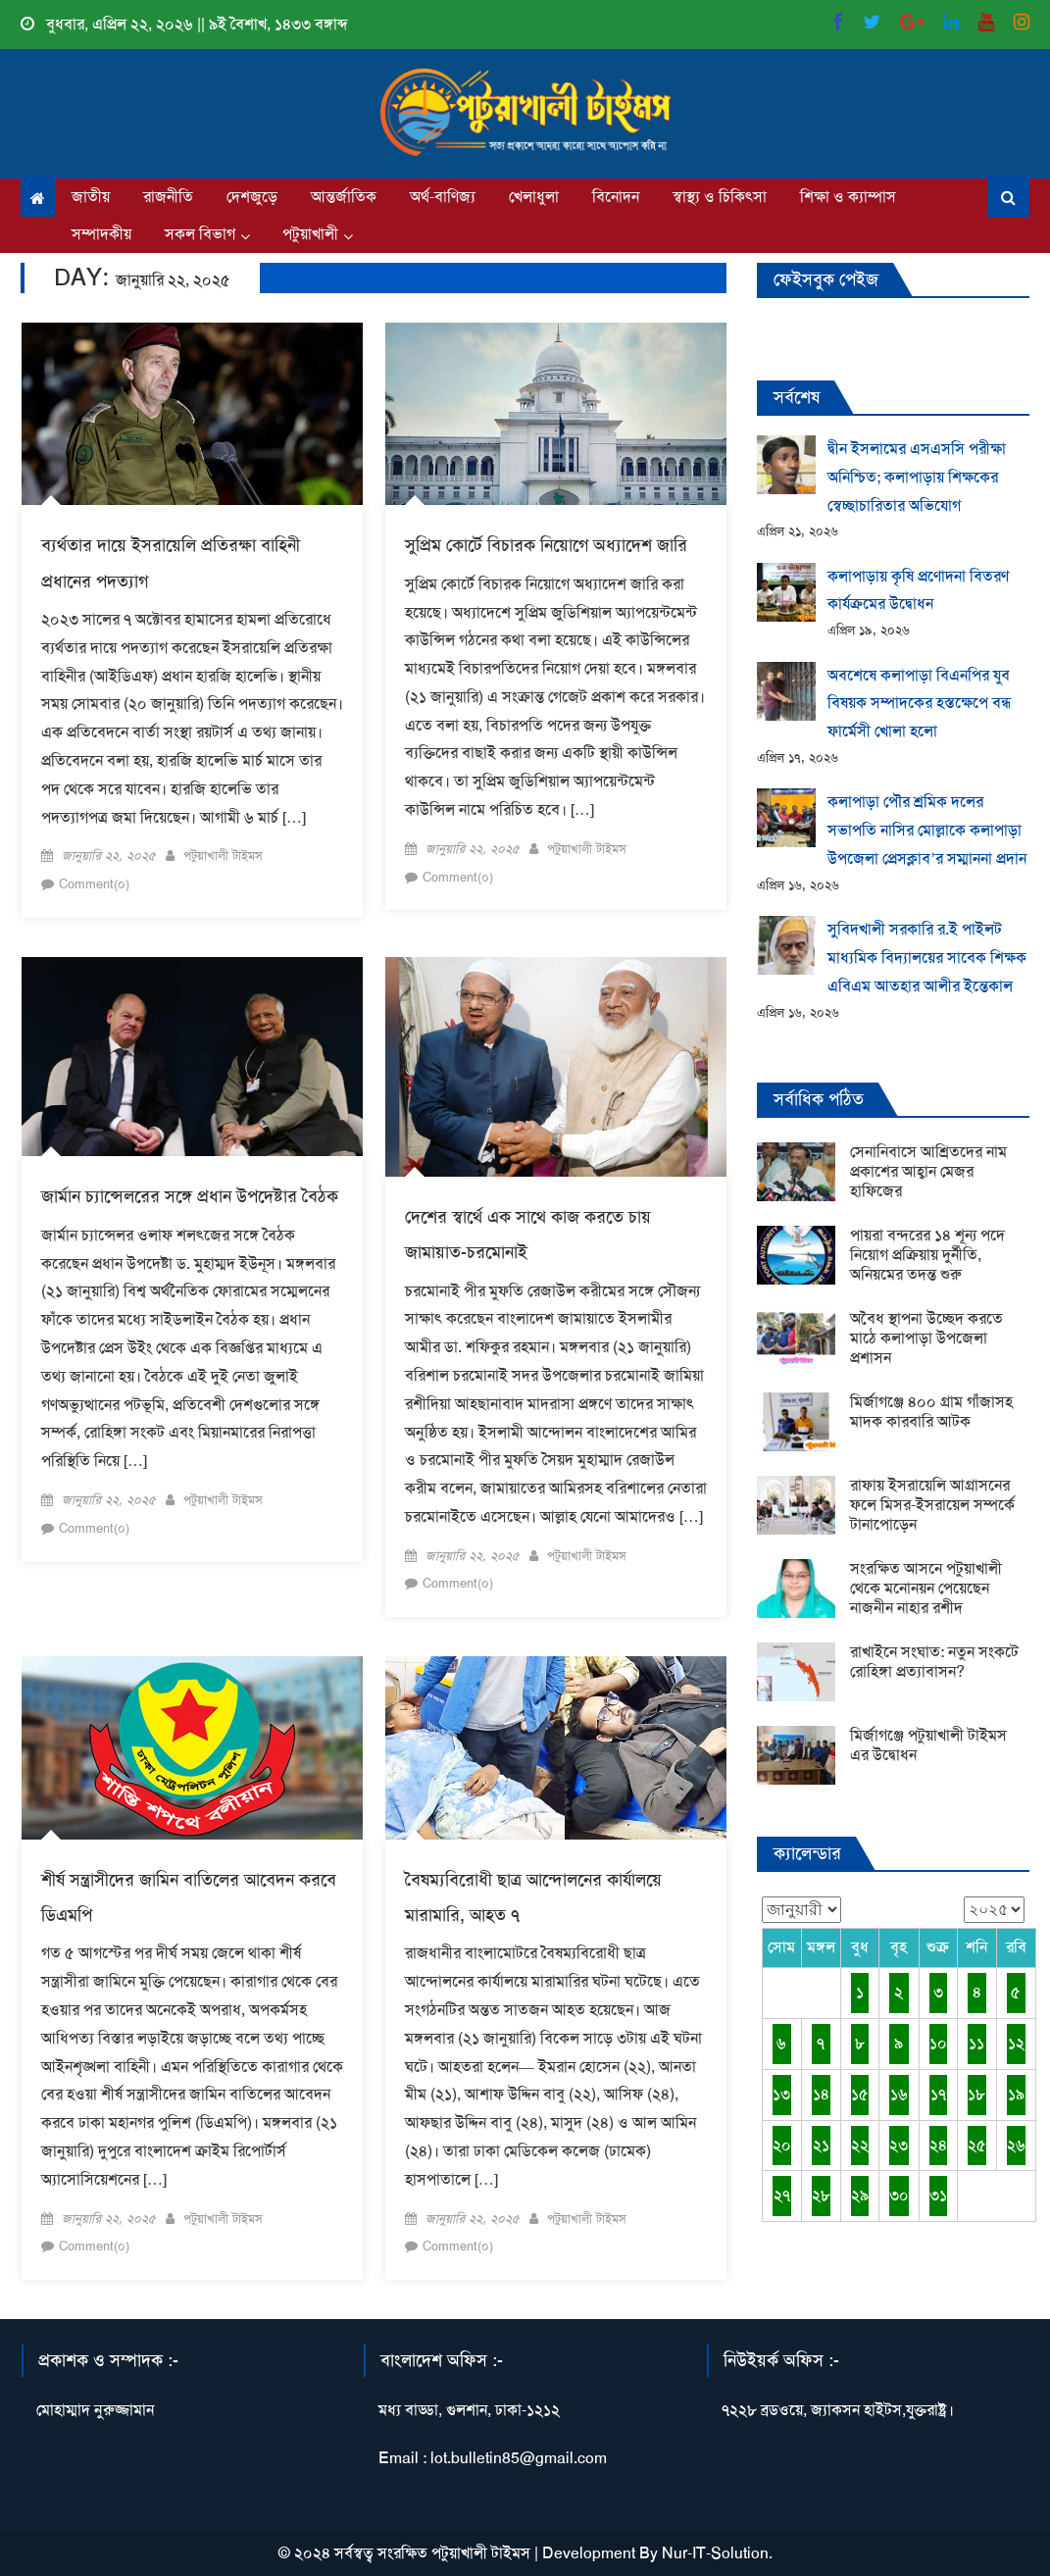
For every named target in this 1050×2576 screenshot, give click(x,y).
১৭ (938, 2094)
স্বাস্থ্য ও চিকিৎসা (720, 196)
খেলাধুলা (534, 196)
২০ (782, 2145)
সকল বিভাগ (200, 234)
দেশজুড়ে (251, 196)
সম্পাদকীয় (101, 234)
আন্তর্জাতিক (343, 196)
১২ (1016, 2043)
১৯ (1016, 2094)
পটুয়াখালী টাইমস (223, 855)
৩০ (899, 2195)
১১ (976, 2043)
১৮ (976, 2094)
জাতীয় (91, 196)
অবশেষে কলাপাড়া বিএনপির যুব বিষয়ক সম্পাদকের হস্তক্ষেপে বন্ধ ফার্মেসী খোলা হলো (919, 703)
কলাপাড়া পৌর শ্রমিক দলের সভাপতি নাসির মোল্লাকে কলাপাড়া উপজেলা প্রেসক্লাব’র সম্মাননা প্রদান (926, 830)
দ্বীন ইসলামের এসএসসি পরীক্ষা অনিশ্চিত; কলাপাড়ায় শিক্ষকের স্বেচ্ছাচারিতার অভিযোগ (916, 477)
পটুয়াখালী (310, 234)
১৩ (781, 2094)
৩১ (938, 2195)
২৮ (821, 2195)
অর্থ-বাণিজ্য (442, 196)
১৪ (821, 2094)
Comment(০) (94, 884)
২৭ (782, 2195)
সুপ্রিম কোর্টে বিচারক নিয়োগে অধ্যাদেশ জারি (546, 545)
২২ (860, 2145)
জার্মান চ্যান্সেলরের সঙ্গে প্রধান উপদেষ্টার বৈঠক (189, 1196)
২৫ (977, 2145)
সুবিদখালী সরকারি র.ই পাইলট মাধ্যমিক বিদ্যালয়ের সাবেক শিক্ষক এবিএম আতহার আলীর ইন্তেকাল (926, 957)
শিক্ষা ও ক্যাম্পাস (848, 196)
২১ (821, 2145)
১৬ (899, 2094)
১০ (938, 2043)
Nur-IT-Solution (715, 2553)
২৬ (1016, 2145)
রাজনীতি (168, 196)
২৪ (938, 2145)
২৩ (898, 2145)
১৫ (860, 2094)
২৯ (860, 2195)
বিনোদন (615, 196)
